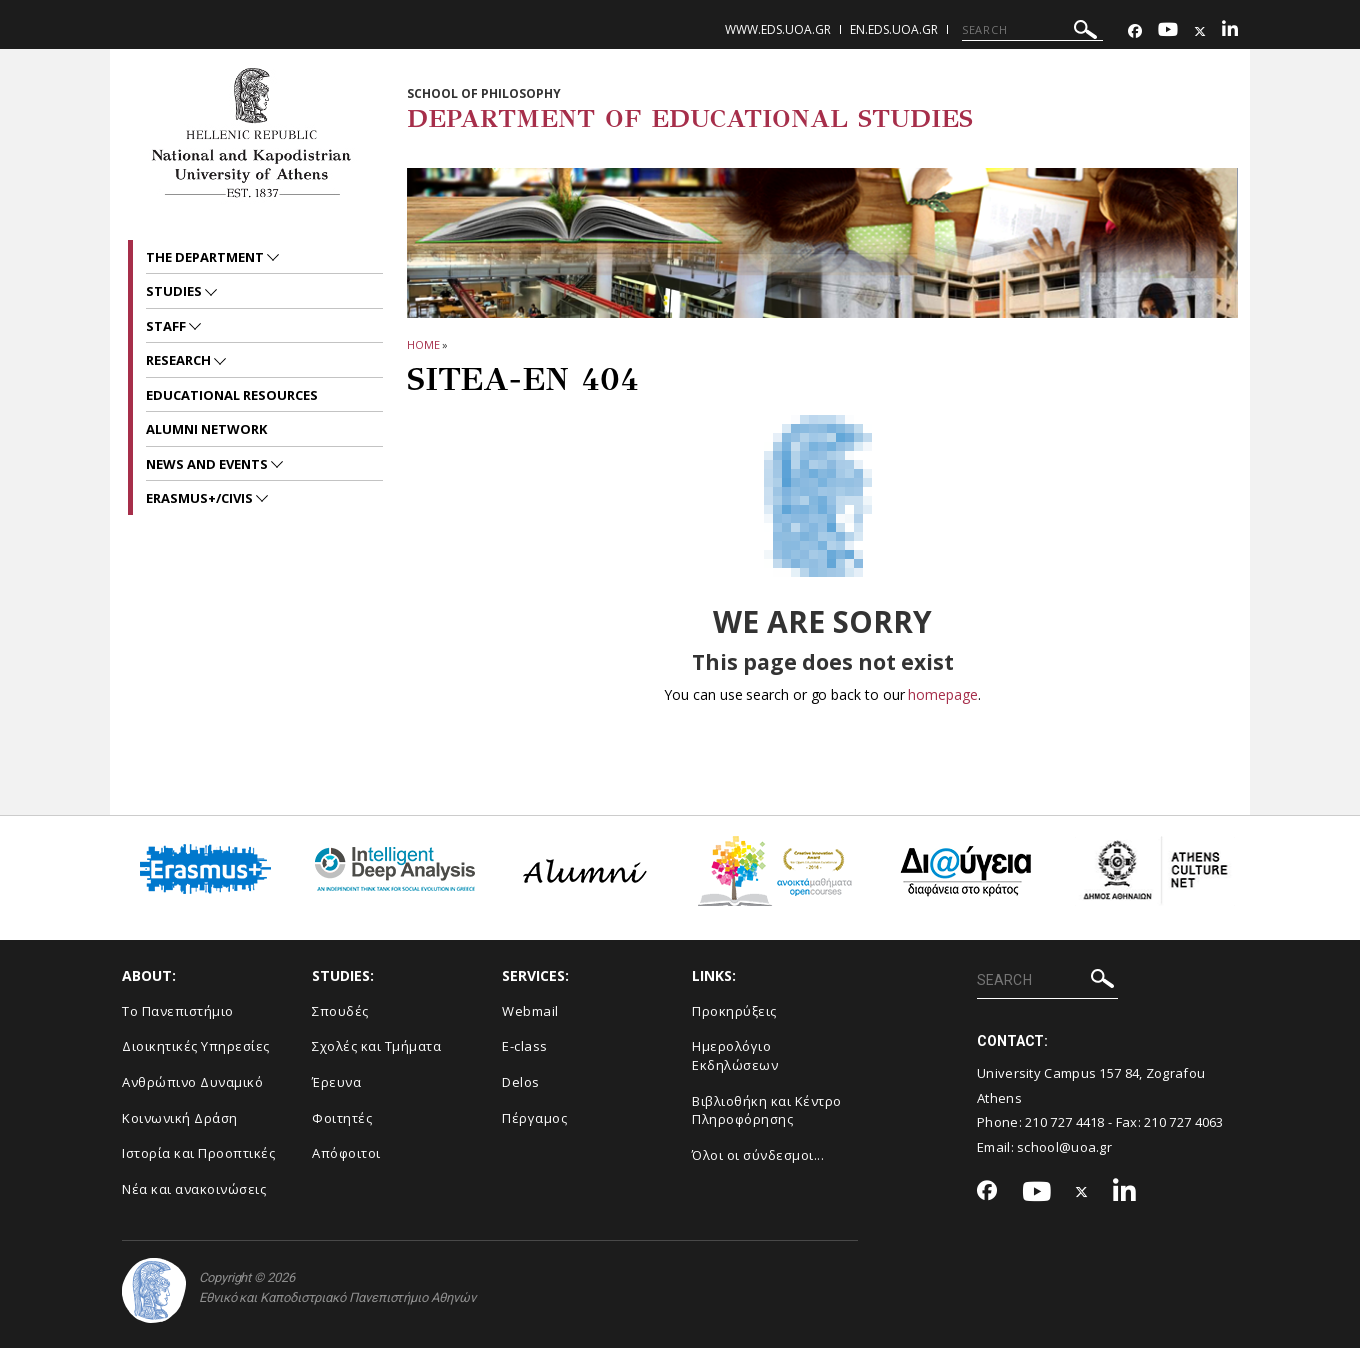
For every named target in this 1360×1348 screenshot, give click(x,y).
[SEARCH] (1032, 30)
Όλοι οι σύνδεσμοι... (758, 1155)
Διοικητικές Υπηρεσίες (196, 1046)
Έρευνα (336, 1082)
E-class (525, 1046)
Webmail (530, 1011)
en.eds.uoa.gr (894, 29)
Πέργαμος (534, 1118)
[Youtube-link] (1168, 31)
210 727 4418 (1065, 1122)
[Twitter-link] (1200, 31)
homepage (942, 694)
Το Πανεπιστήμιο (178, 1011)
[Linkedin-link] (1230, 31)
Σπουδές (340, 1011)
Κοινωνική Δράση (180, 1118)
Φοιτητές (342, 1118)
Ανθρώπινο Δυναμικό (192, 1082)
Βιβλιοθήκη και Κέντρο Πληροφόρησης (767, 1110)
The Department (206, 257)
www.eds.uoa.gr (778, 29)
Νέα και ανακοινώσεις (194, 1189)
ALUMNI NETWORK (206, 429)
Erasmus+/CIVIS (201, 498)
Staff (167, 326)
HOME (423, 344)
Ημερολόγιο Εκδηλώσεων (735, 1055)
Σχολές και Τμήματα (376, 1046)
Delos (521, 1082)
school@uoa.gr (1064, 1147)
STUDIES (175, 291)
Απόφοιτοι (346, 1153)
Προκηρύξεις (734, 1011)
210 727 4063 (1184, 1122)
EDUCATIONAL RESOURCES (232, 395)
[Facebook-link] (1135, 31)
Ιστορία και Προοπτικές (198, 1153)
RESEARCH (180, 360)
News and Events (208, 464)
